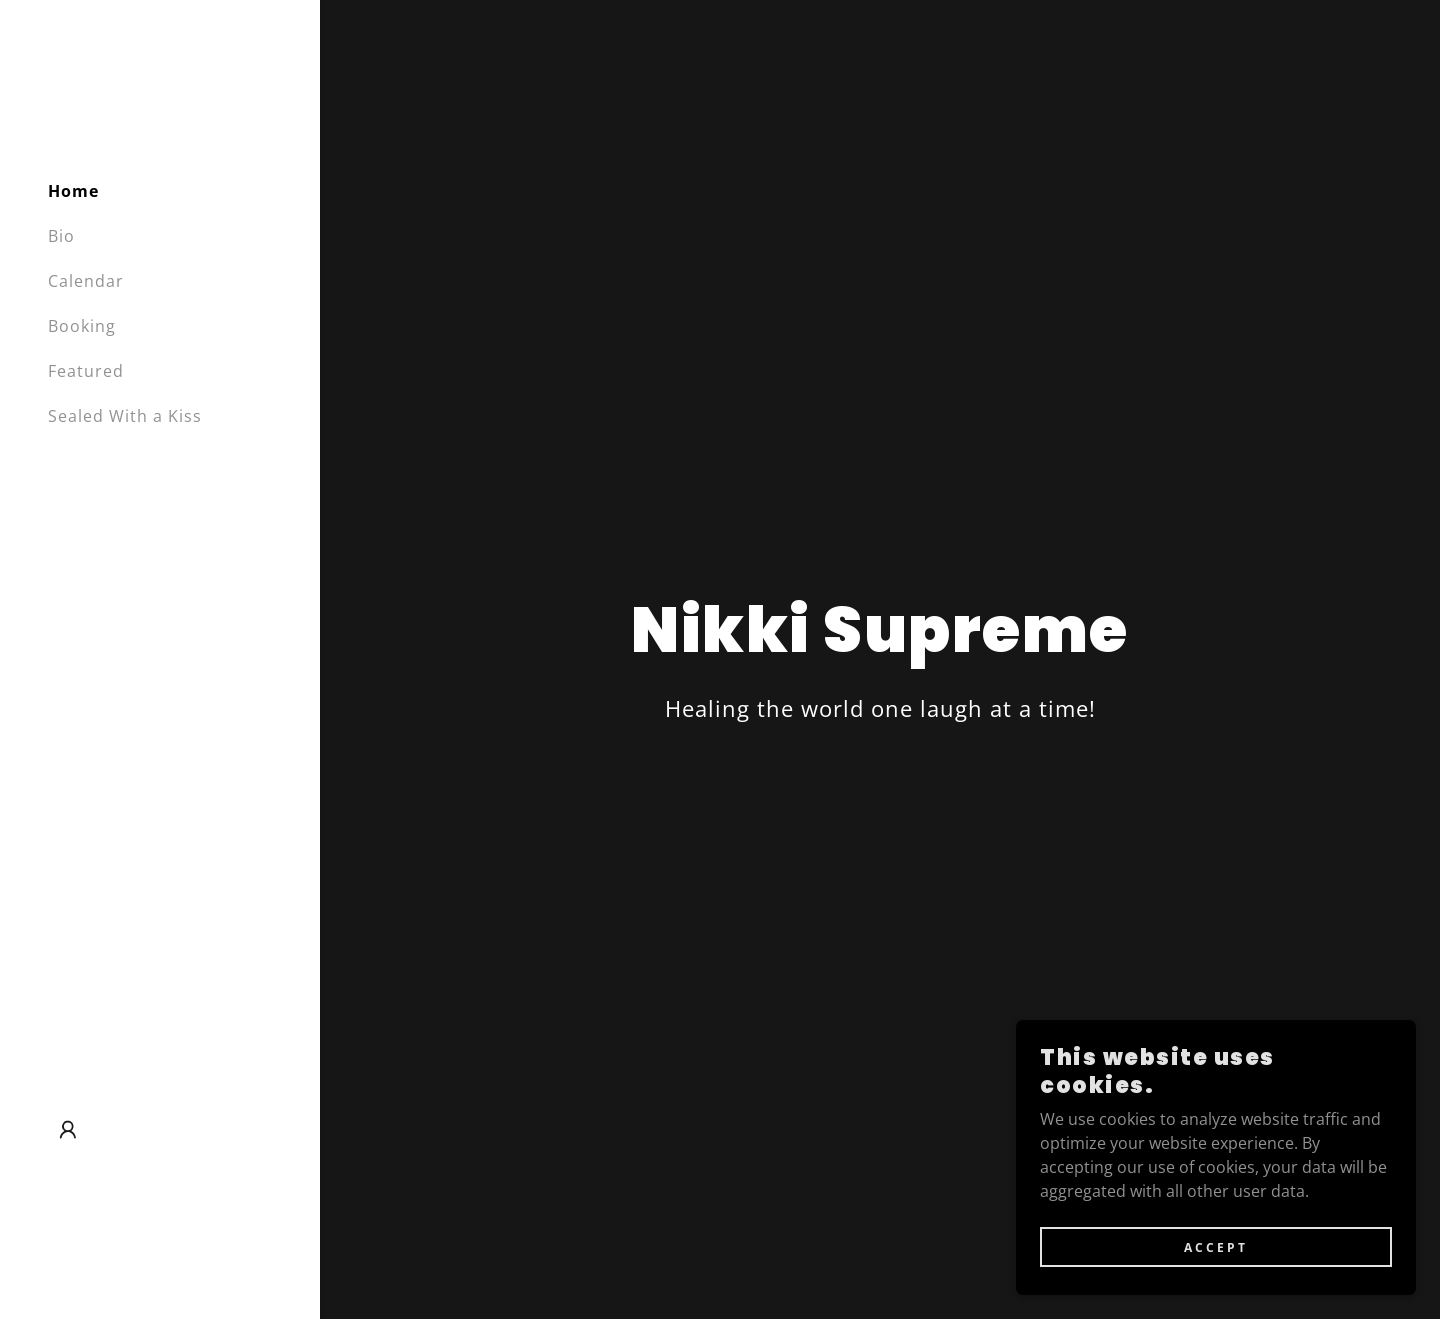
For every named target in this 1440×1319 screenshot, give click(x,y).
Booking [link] (82, 326)
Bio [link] (61, 236)
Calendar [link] (86, 281)
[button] (68, 1130)
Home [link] (73, 191)
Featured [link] (86, 371)
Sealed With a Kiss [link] (125, 416)
